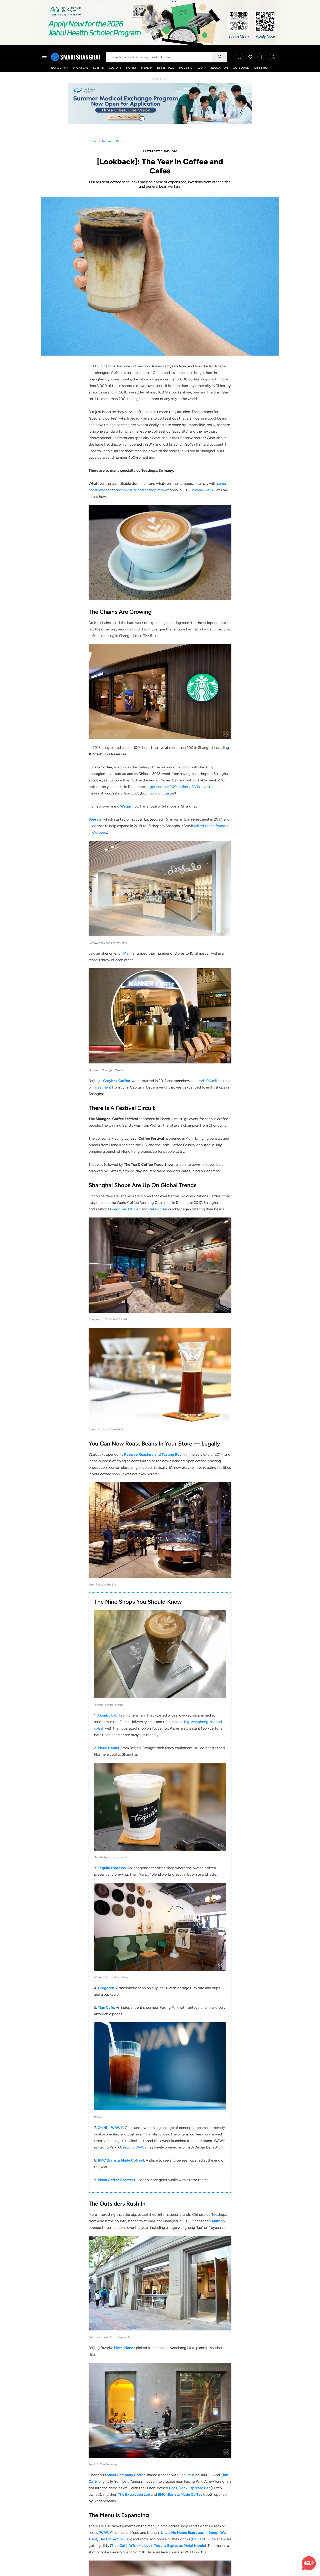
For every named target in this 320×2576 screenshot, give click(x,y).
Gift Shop (261, 67)
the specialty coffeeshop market (142, 490)
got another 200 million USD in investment (184, 786)
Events (98, 67)
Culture (115, 67)
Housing (186, 67)
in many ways (202, 490)
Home (93, 141)
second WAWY (135, 2147)
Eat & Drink (59, 67)
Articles (106, 141)
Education (219, 67)
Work (202, 67)
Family (131, 67)
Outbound (241, 67)
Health (146, 67)
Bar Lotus (186, 2475)
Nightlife (80, 67)
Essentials (165, 67)
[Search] (219, 57)
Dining (120, 141)
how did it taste (160, 793)
